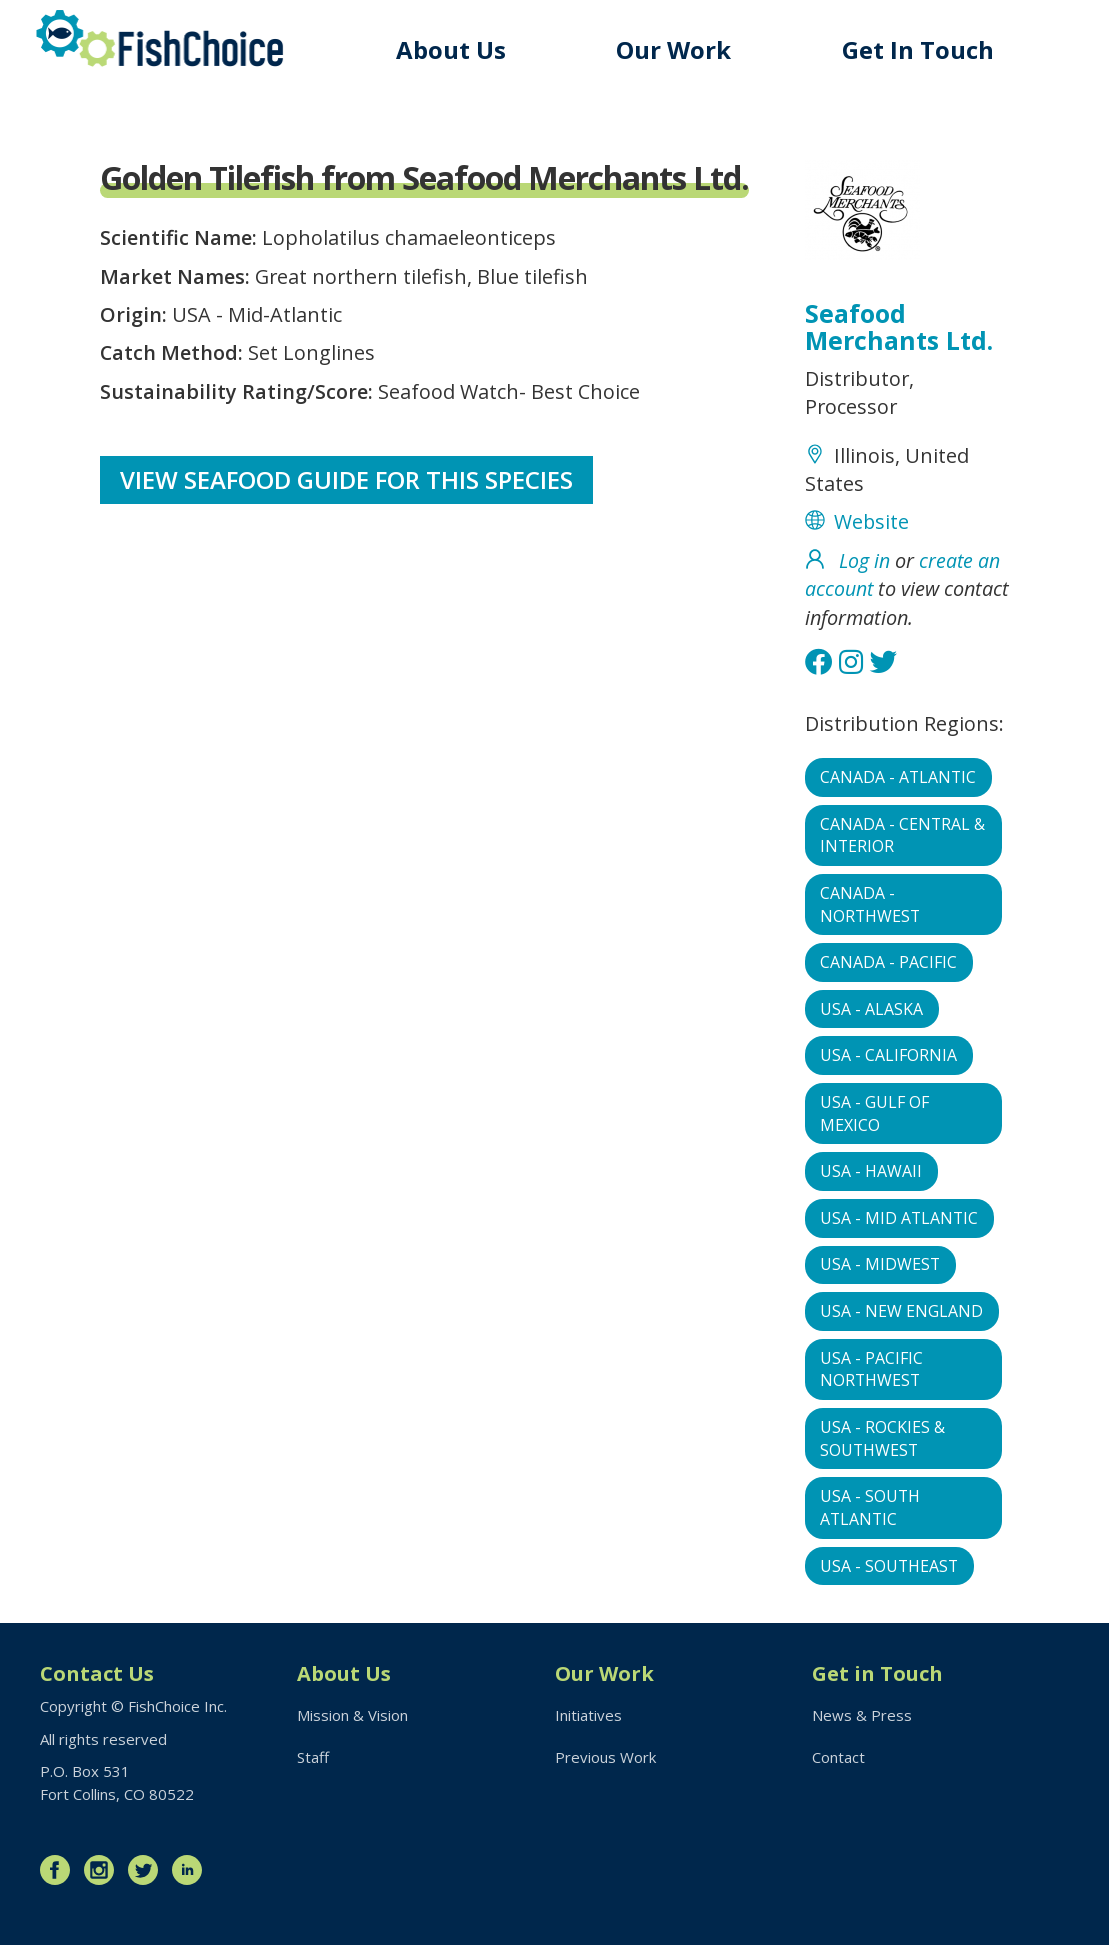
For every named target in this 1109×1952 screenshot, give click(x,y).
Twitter (148, 1877)
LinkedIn (192, 1877)
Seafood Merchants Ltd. (899, 327)
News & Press (862, 1722)
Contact (838, 1763)
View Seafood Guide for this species (346, 480)
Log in (865, 561)
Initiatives (588, 1722)
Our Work (673, 49)
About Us (451, 49)
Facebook (60, 1877)
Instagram (104, 1877)
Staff (313, 1763)
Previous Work (605, 1763)
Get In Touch (918, 49)
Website (872, 522)
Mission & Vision (352, 1722)
